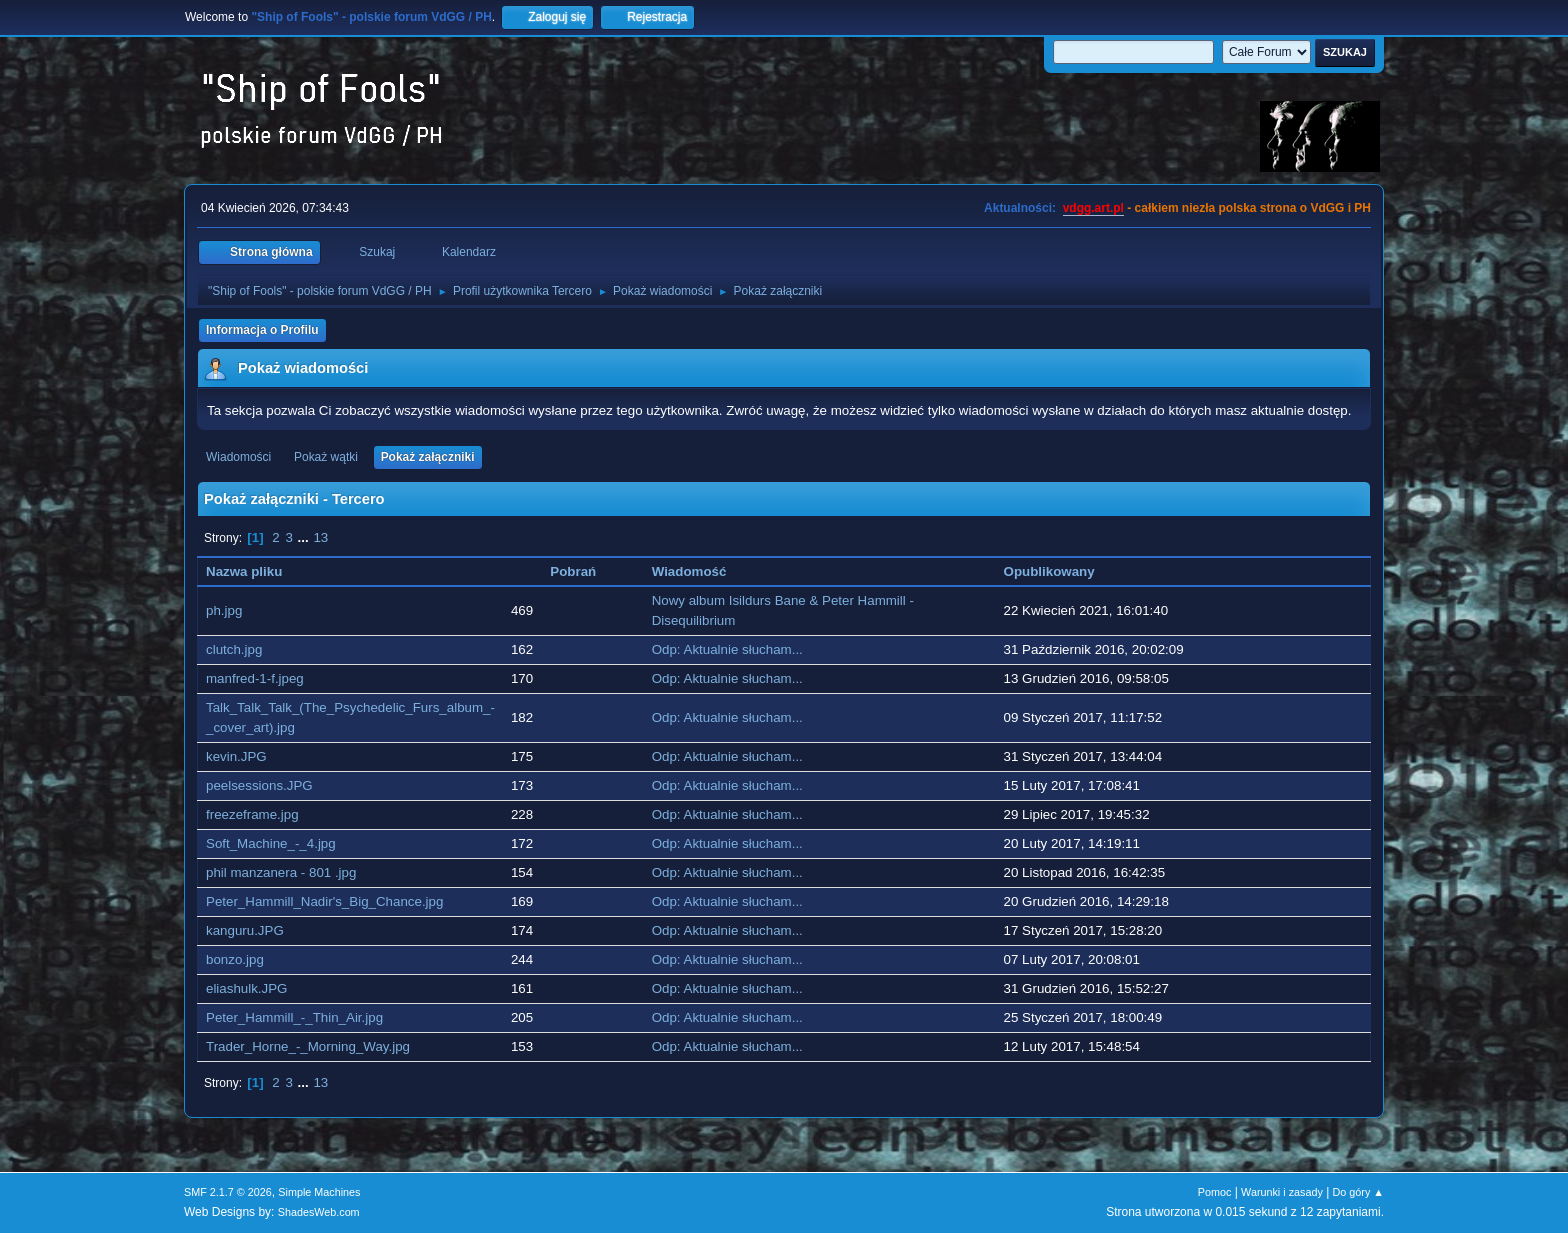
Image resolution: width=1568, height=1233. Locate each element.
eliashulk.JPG (247, 988)
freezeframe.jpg (252, 814)
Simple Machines (319, 1192)
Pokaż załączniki (428, 457)
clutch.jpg (234, 649)
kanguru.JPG (245, 930)
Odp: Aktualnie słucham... (727, 649)
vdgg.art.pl (1093, 208)
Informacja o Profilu (262, 330)
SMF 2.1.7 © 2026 (228, 1192)
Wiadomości (238, 457)
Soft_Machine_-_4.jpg (271, 843)
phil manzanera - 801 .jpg (281, 872)
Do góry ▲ (1358, 1192)
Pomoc (1215, 1192)
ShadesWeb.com (319, 1212)
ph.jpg (224, 610)
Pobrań (573, 571)
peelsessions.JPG (259, 785)
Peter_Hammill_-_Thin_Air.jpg (294, 1017)
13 (320, 537)
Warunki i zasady (1282, 1192)
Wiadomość (700, 571)
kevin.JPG (236, 756)
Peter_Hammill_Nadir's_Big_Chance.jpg (324, 901)
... (305, 537)
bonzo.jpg (235, 959)
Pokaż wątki (326, 457)
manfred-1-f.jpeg (255, 678)
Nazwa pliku (244, 571)
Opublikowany (1049, 571)
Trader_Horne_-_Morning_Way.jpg (308, 1046)
